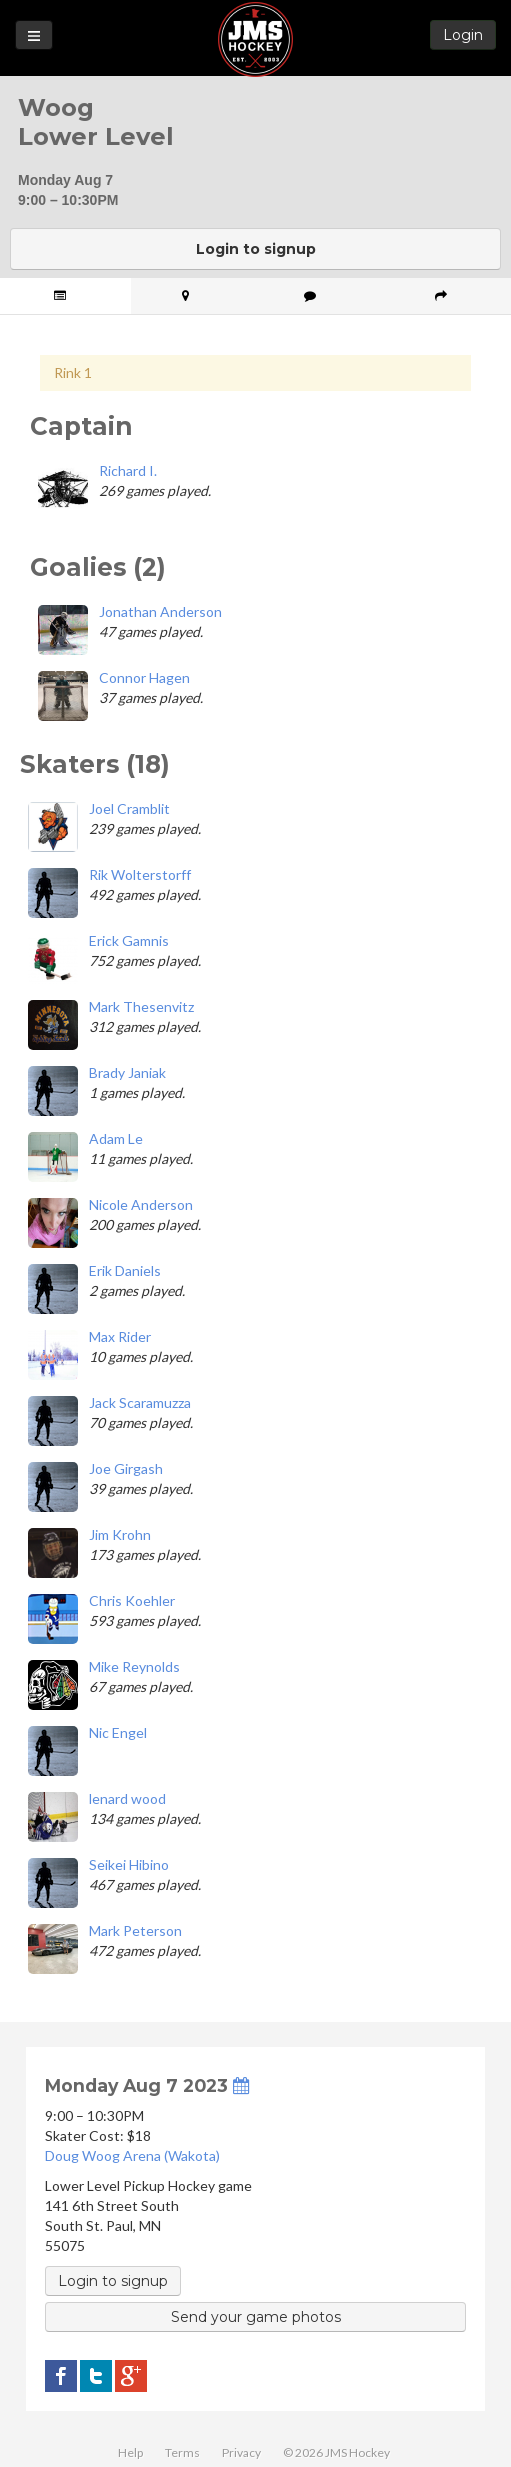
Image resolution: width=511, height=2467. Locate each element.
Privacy (241, 2452)
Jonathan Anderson (160, 611)
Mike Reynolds (134, 1666)
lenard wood (127, 1798)
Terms (182, 2452)
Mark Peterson (135, 1930)
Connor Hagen (144, 677)
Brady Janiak (127, 1072)
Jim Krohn (120, 1534)
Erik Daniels (125, 1270)
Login (463, 35)
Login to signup (256, 249)
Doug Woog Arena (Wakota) (132, 2155)
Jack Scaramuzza (140, 1402)
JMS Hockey (255, 39)
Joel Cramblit (129, 808)
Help (130, 2452)
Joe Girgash (126, 1468)
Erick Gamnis (129, 940)
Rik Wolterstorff (140, 874)
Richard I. (128, 470)
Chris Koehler (132, 1600)
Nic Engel (118, 1732)
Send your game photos (256, 2317)
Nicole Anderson (141, 1204)
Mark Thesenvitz (141, 1006)
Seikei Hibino (129, 1864)
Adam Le (116, 1138)
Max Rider (120, 1336)
